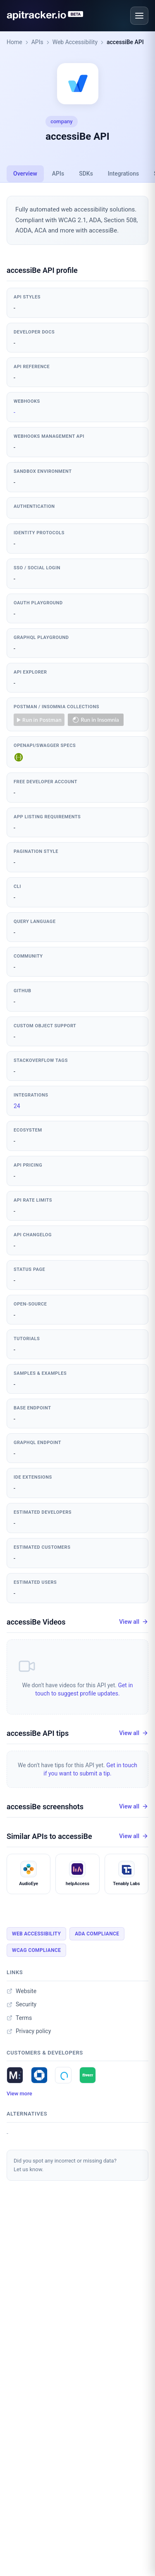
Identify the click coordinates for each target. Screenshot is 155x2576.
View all (133, 1621)
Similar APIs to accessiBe (49, 1836)
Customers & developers (45, 2053)
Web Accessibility (75, 42)
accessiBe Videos (36, 1622)
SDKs (86, 173)
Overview (25, 173)
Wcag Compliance (36, 1950)
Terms (19, 2018)
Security (21, 2004)
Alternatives (27, 2114)
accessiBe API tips (38, 1733)
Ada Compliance (97, 1934)
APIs (37, 42)
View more (19, 2093)
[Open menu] (139, 16)
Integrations (123, 173)
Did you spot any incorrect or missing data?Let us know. (65, 2165)
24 (17, 1106)
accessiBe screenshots (45, 1806)
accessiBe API (125, 42)
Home (14, 42)
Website (21, 1991)
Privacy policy (29, 2031)
